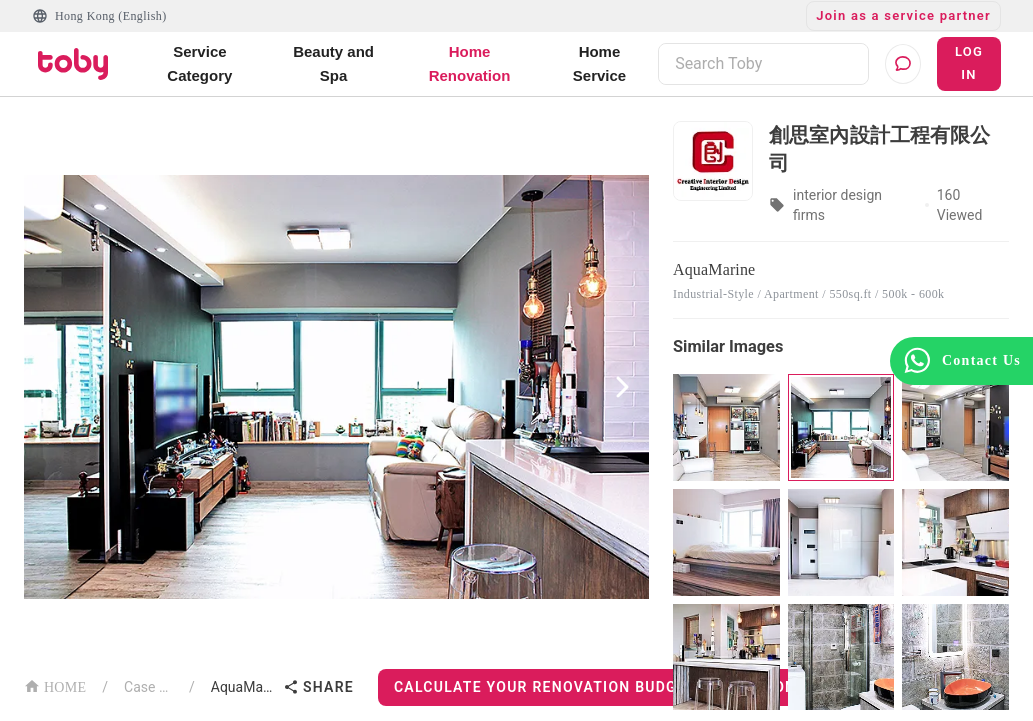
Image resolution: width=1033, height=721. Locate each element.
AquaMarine (243, 687)
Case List (148, 687)
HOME (55, 685)
